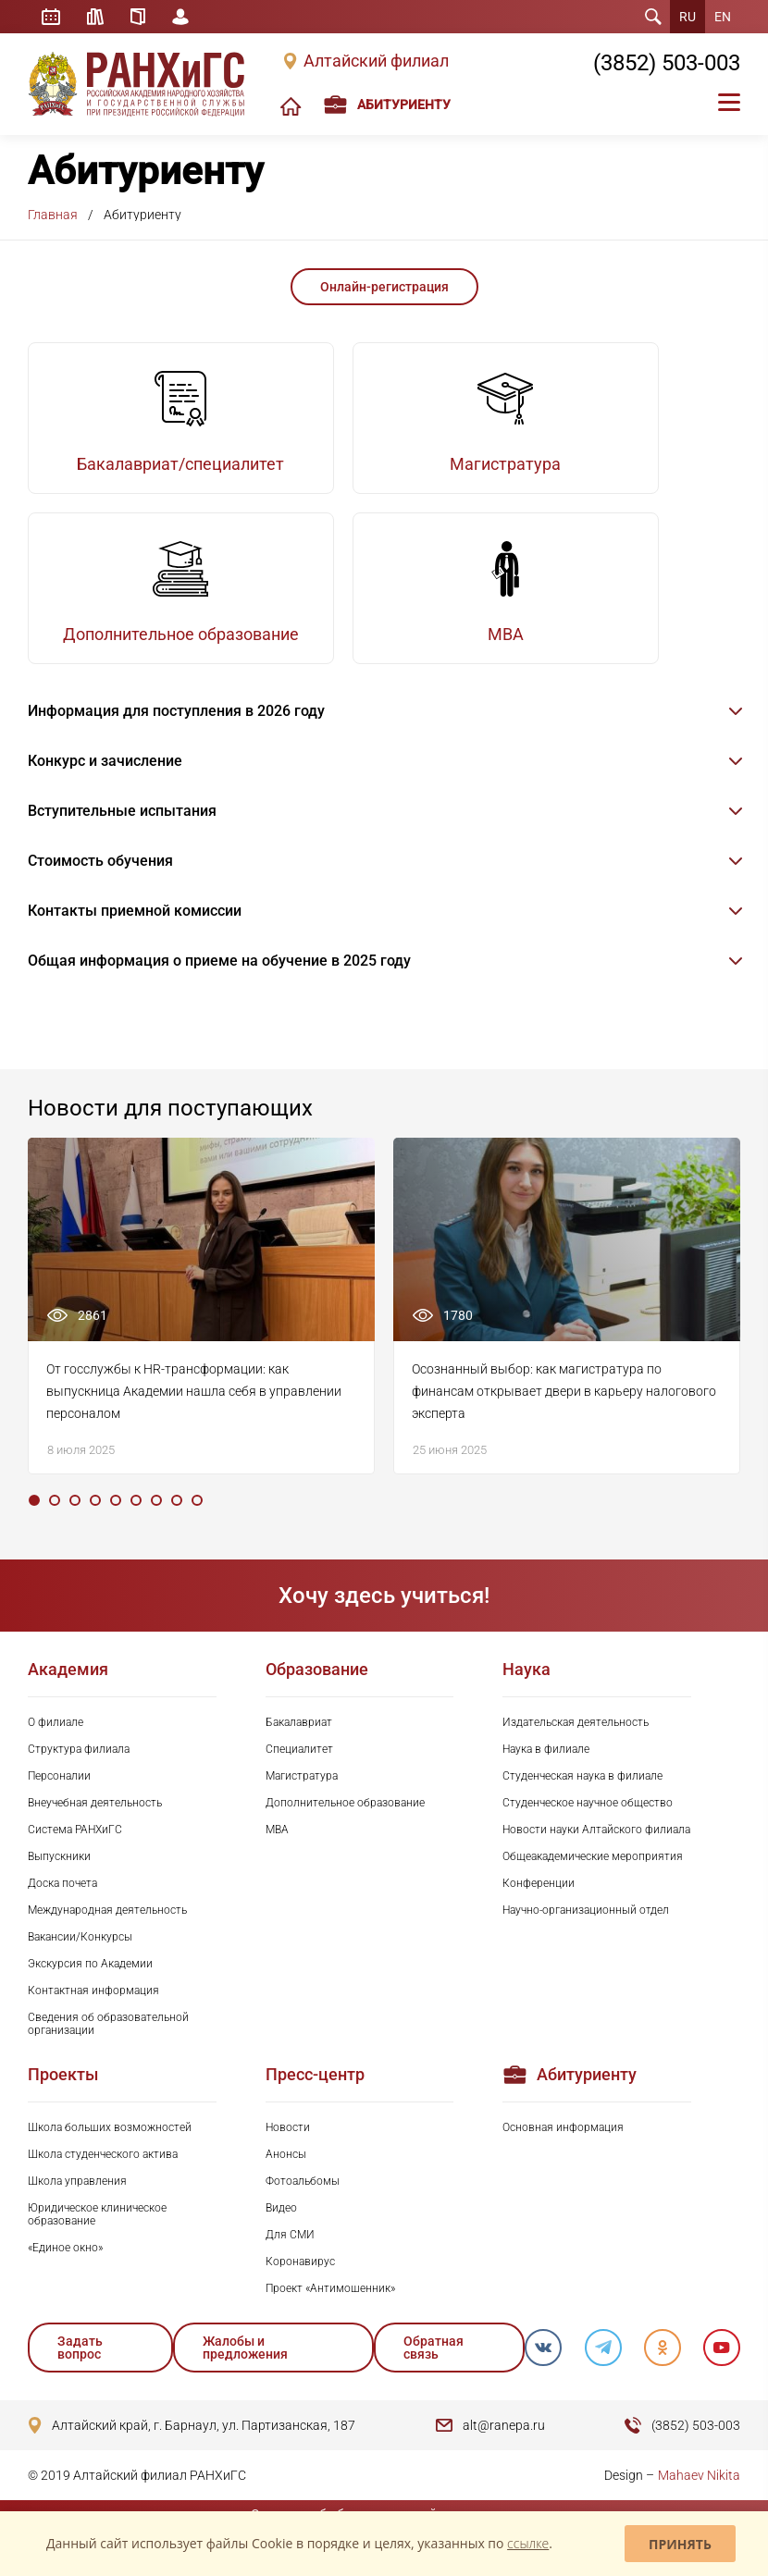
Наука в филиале (545, 1769)
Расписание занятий (51, 16)
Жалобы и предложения (245, 2368)
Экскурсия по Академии (90, 1984)
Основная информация (563, 2147)
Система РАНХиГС (75, 1849)
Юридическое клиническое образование (97, 2235)
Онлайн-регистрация (384, 286)
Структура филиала (79, 1769)
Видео (281, 2228)
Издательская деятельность (575, 1742)
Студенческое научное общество (587, 1823)
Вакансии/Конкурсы (80, 1957)
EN (722, 16)
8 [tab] (176, 1520)
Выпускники (59, 1876)
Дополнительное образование (345, 1823)
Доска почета (62, 1903)
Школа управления (77, 2201)
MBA (277, 1849)
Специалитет (299, 1769)
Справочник (139, 16)
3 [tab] (75, 1520)
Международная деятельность (107, 1930)
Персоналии (59, 1796)
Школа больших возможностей (110, 2147)
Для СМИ (290, 2255)
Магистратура (302, 1796)
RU (687, 16)
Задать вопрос (80, 2368)
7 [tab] (156, 1520)
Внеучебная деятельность (95, 1823)
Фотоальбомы (303, 2201)
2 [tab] (54, 1520)
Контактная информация (93, 2010)
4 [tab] (95, 1520)
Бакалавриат (299, 1742)
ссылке (528, 2543)
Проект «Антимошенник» (330, 2308)
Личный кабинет (183, 16)
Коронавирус (300, 2281)
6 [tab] (136, 1520)
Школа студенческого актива (103, 2174)
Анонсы (286, 2174)
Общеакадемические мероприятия (592, 1876)
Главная (53, 214)
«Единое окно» (65, 2268)
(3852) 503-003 (666, 63)
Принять (680, 2544)
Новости (288, 2147)
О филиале (55, 1742)
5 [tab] (115, 1520)
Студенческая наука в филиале (582, 1796)
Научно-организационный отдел (585, 1930)
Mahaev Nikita (699, 2495)
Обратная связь (432, 2368)
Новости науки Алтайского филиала (596, 1849)
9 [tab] (197, 1520)
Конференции (538, 1903)
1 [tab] (34, 1520)
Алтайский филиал (376, 61)
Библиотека (96, 16)
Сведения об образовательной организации (108, 2044)
